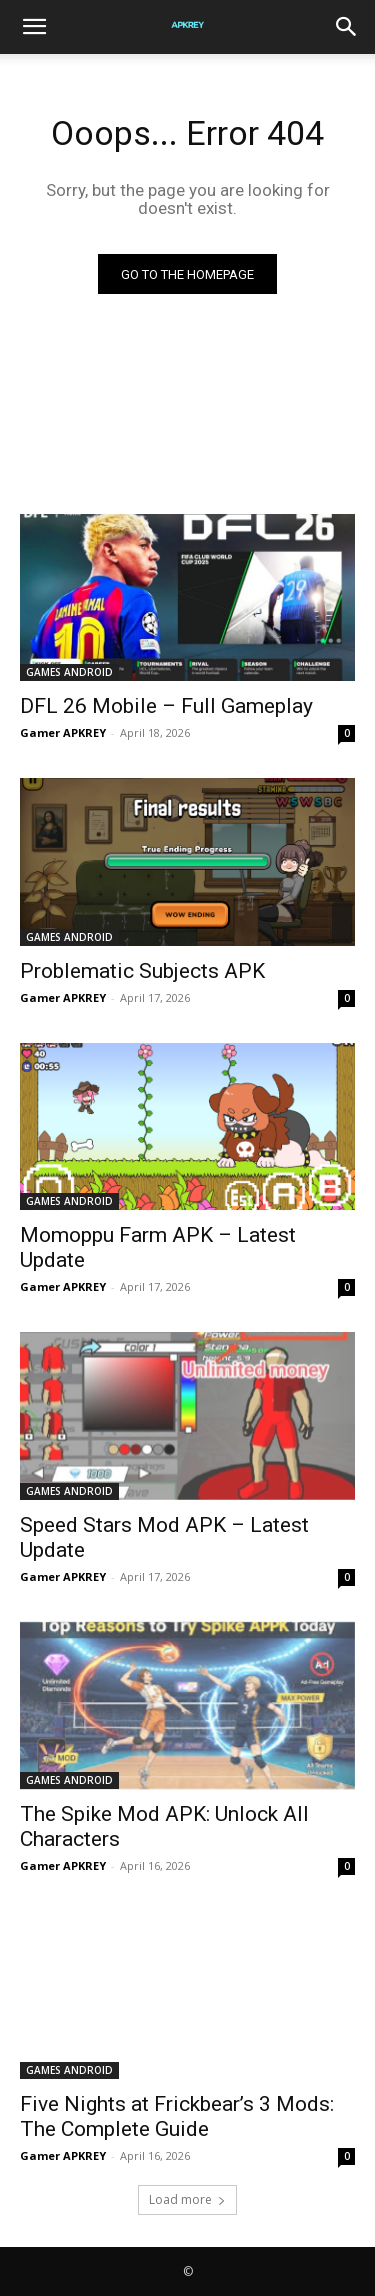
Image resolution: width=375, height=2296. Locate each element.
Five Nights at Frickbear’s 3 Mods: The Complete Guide (177, 2116)
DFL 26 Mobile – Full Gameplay (166, 706)
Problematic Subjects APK (142, 971)
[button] (34, 27)
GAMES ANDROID (69, 672)
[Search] (347, 27)
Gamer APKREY (63, 732)
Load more (187, 2199)
